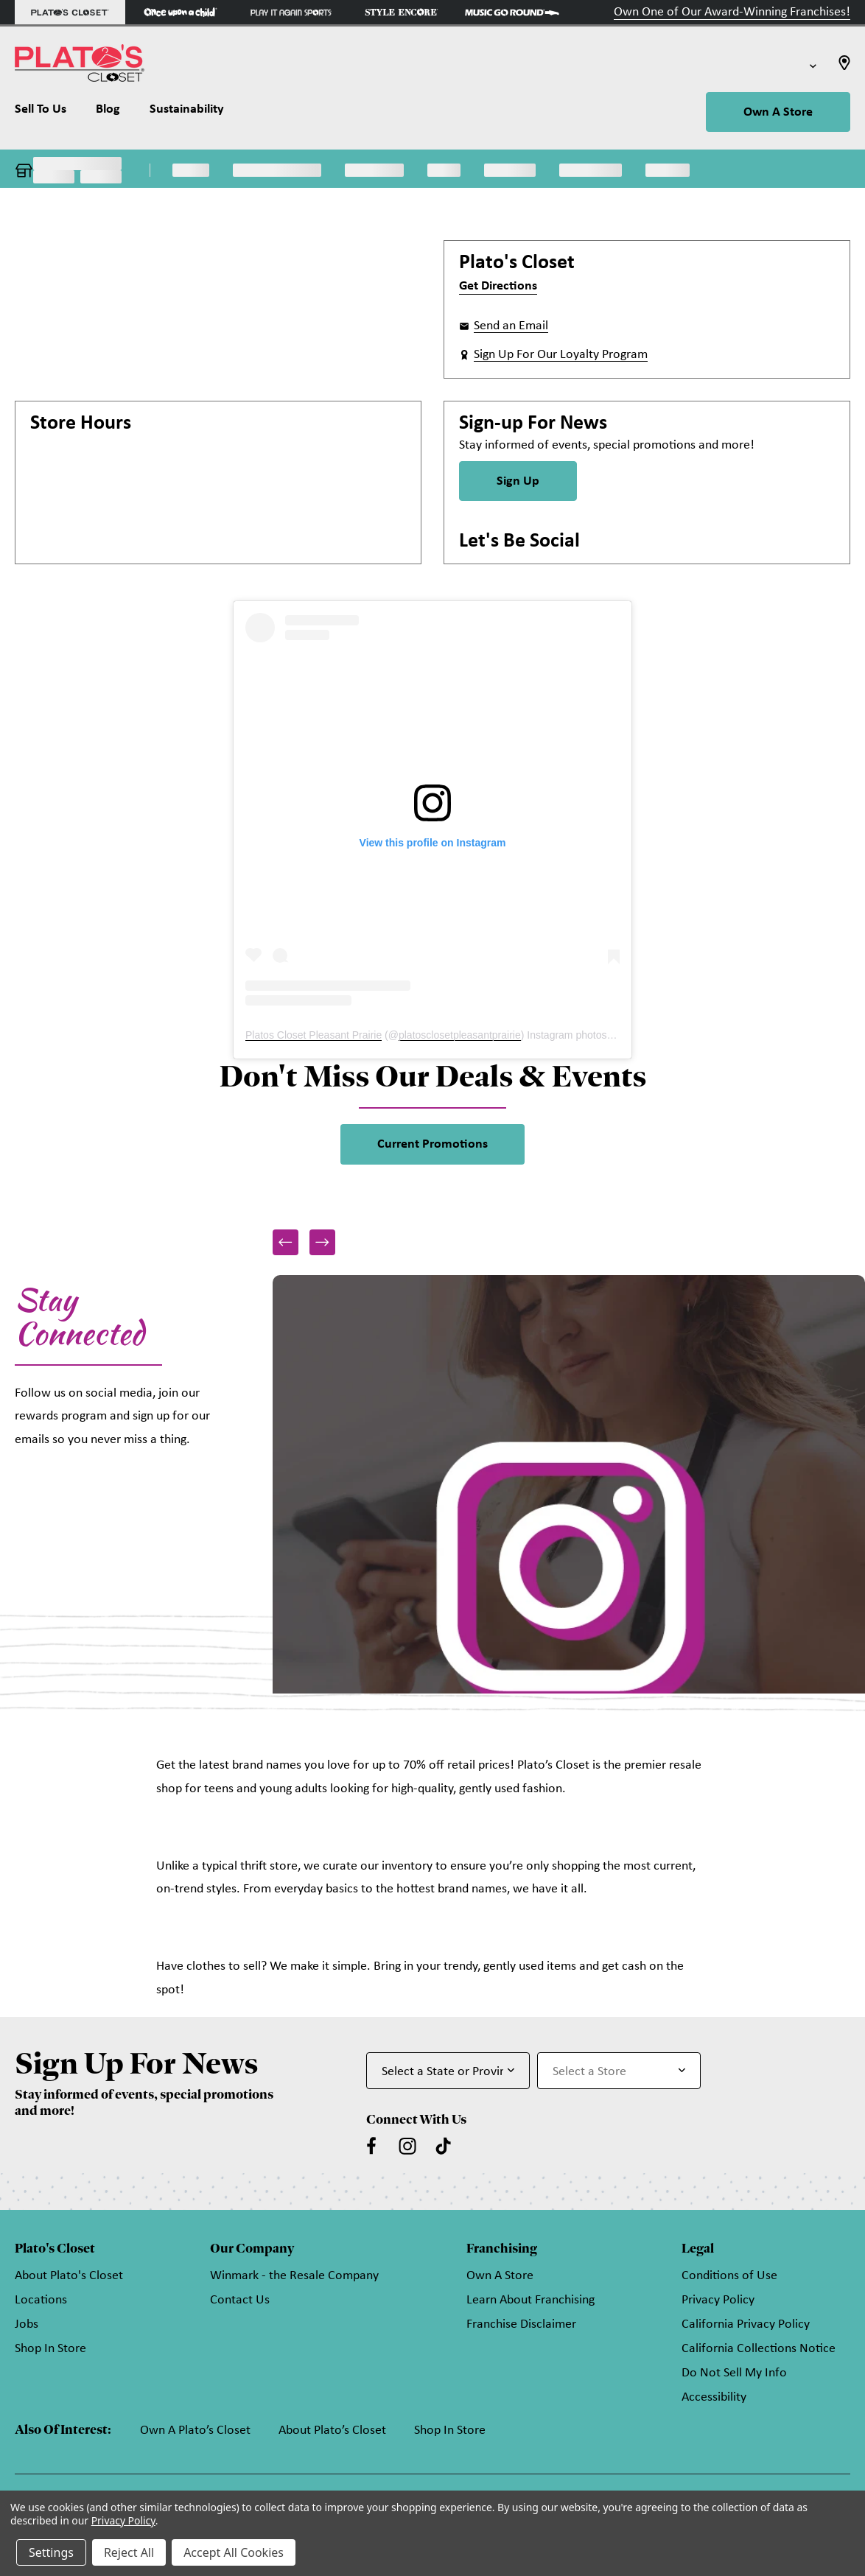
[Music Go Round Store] (512, 12)
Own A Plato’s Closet (195, 2431)
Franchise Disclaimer (521, 2324)
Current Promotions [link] (432, 1144)
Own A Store (778, 112)
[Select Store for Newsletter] (619, 2070)
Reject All (129, 2552)
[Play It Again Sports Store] (291, 12)
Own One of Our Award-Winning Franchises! (732, 12)
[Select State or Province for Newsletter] (448, 2070)
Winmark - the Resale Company (294, 2276)
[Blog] (108, 112)
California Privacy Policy (746, 2324)
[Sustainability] (187, 112)
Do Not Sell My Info (734, 2373)
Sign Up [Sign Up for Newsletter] (518, 481)
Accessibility (714, 2397)
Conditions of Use (729, 2276)
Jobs (26, 2324)
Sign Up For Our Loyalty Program (561, 355)
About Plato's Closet (69, 2276)
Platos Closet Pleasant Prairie (313, 1035)
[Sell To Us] (48, 112)
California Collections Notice (759, 2349)
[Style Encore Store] (401, 12)
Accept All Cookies (233, 2552)
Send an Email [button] (511, 326)
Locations (41, 2300)
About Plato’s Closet (332, 2431)
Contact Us (240, 2300)
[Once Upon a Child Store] (180, 12)
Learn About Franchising (530, 2300)
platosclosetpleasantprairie (460, 1035)
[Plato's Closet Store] (70, 12)
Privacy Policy (718, 2300)
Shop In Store (50, 2349)
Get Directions (498, 286)
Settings (51, 2552)
